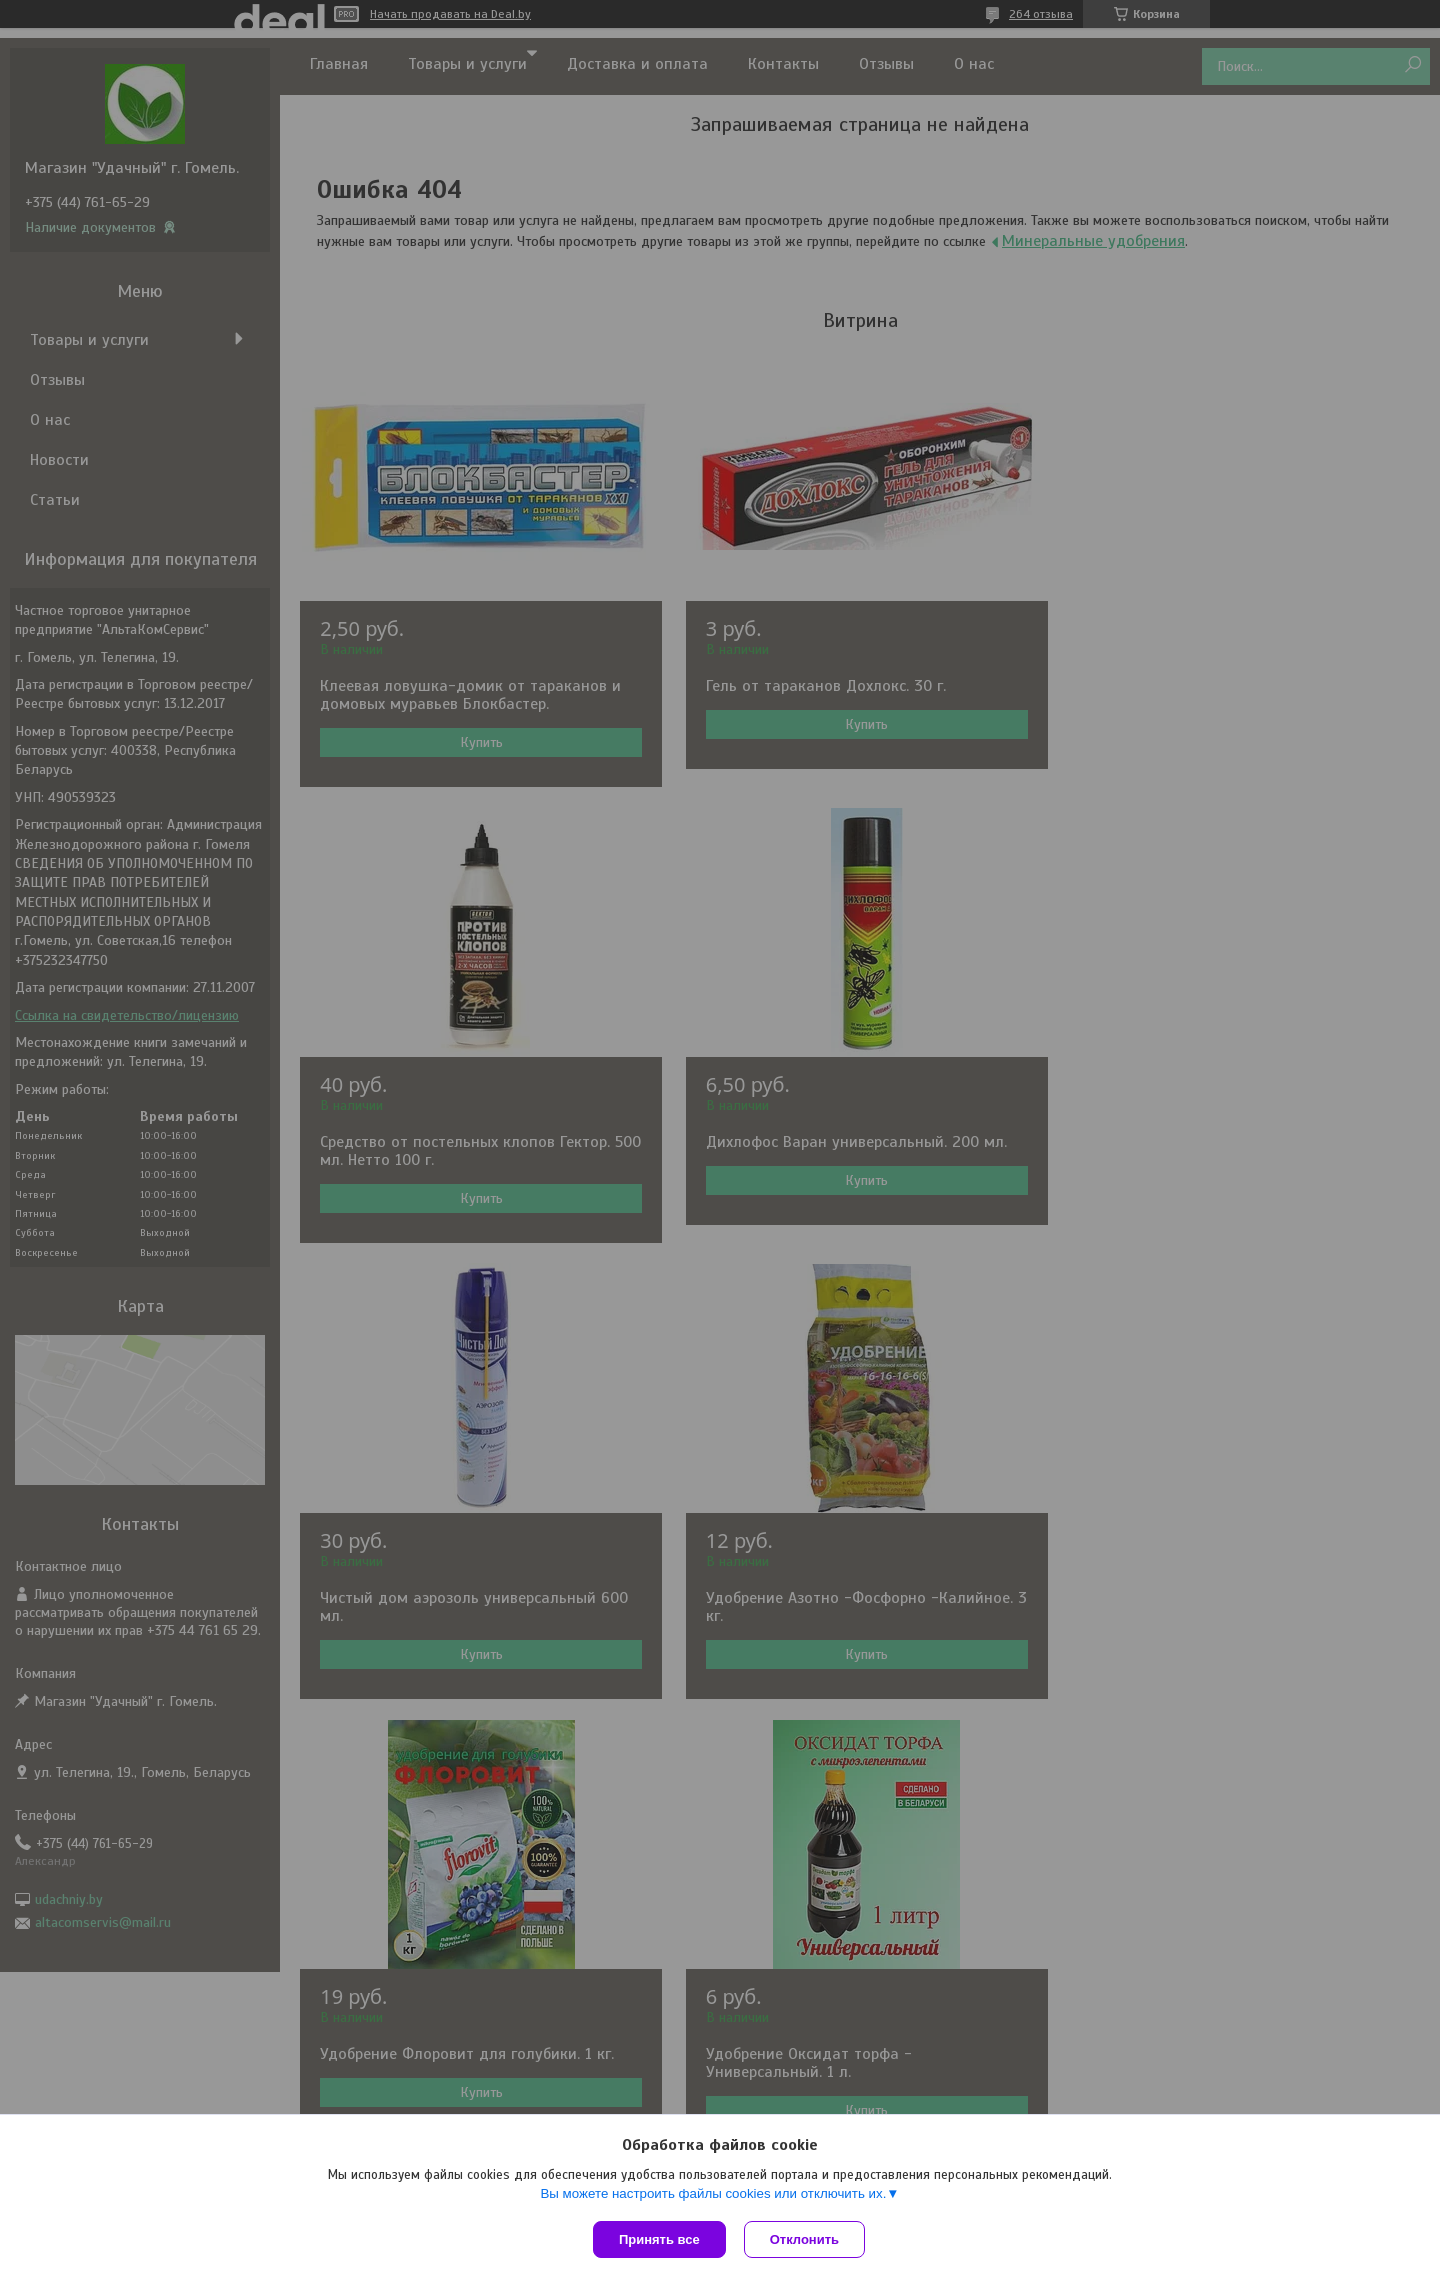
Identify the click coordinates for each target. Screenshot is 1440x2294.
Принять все (659, 2239)
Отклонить (806, 2239)
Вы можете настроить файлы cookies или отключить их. (713, 2195)
